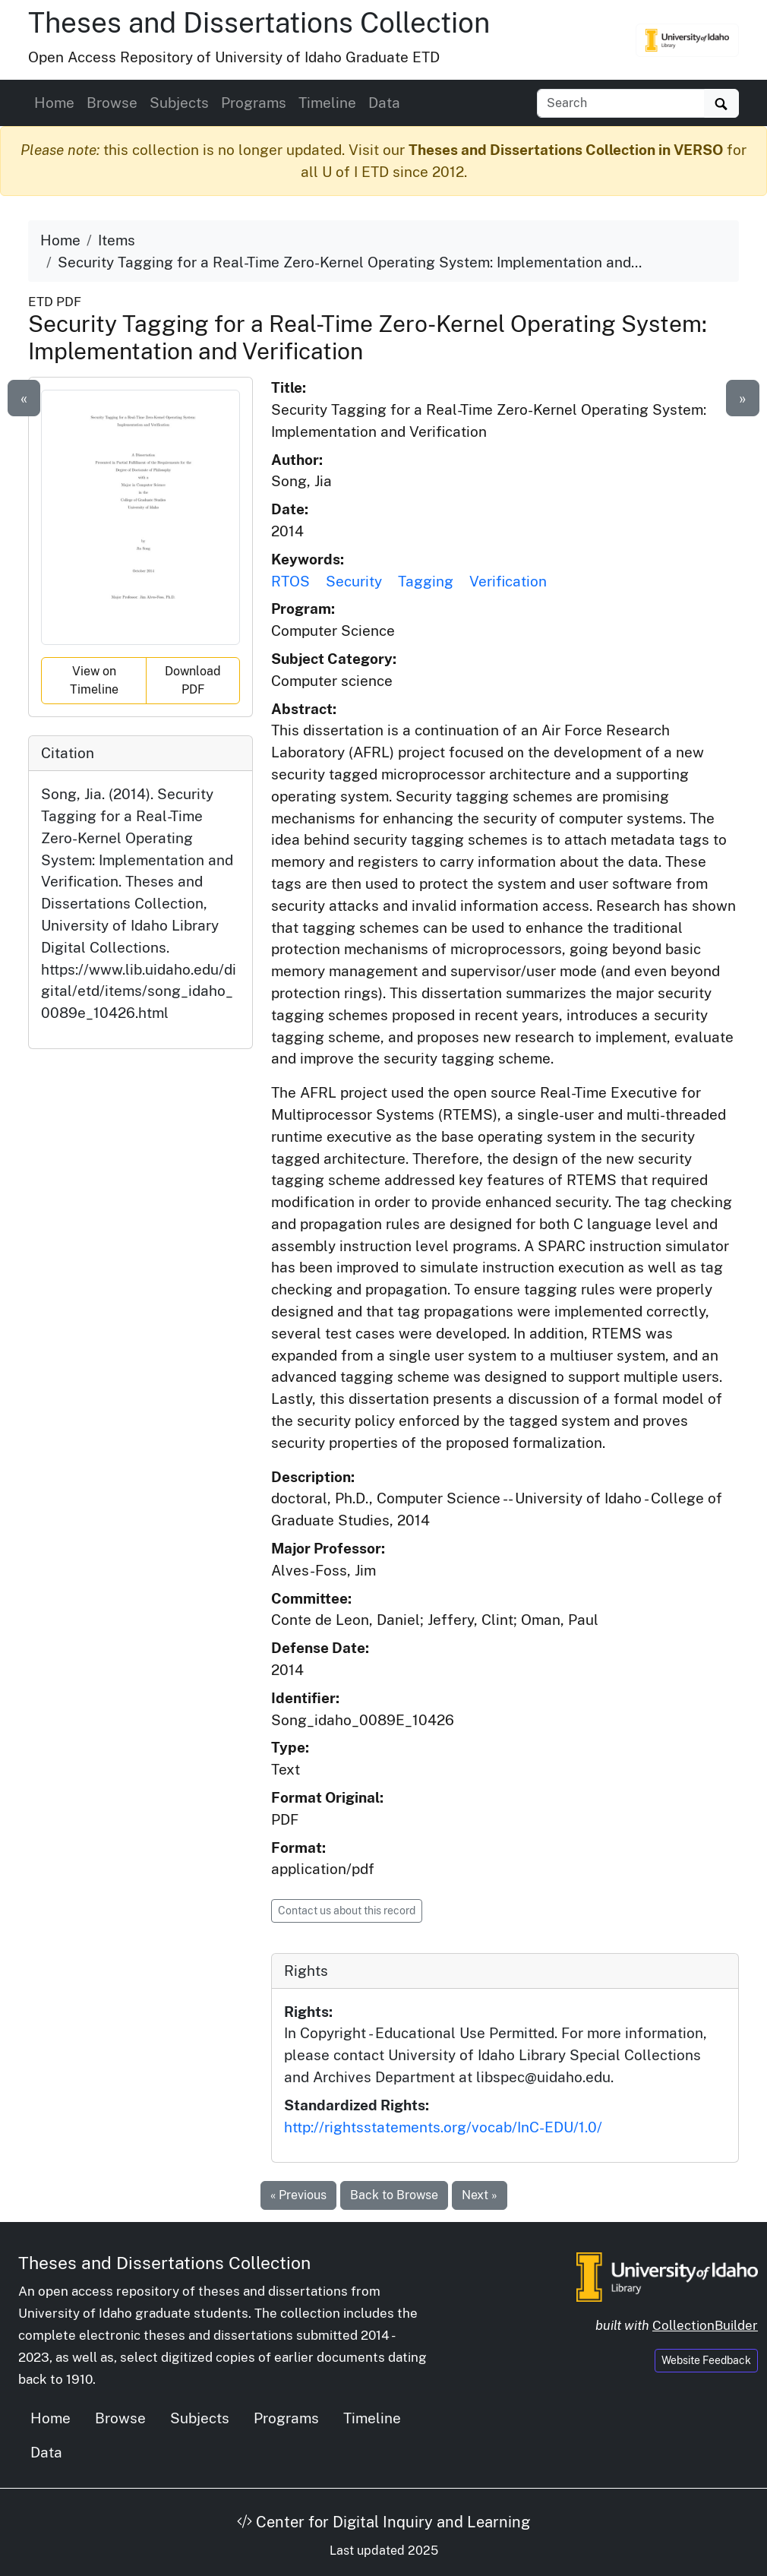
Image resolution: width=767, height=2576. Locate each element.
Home (54, 102)
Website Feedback (706, 2360)
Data (384, 102)
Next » (479, 2195)
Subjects (179, 102)
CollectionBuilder (705, 2325)
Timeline (327, 102)
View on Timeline (94, 680)
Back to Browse (394, 2195)
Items (116, 240)
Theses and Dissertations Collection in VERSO (566, 149)
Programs (253, 102)
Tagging (425, 581)
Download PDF (193, 680)
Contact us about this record (346, 1910)
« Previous (298, 2195)
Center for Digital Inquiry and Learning (383, 2522)
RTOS (290, 581)
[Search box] (621, 103)
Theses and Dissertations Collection (259, 22)
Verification (508, 581)
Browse (112, 102)
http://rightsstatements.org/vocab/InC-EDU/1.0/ (443, 2127)
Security (354, 581)
